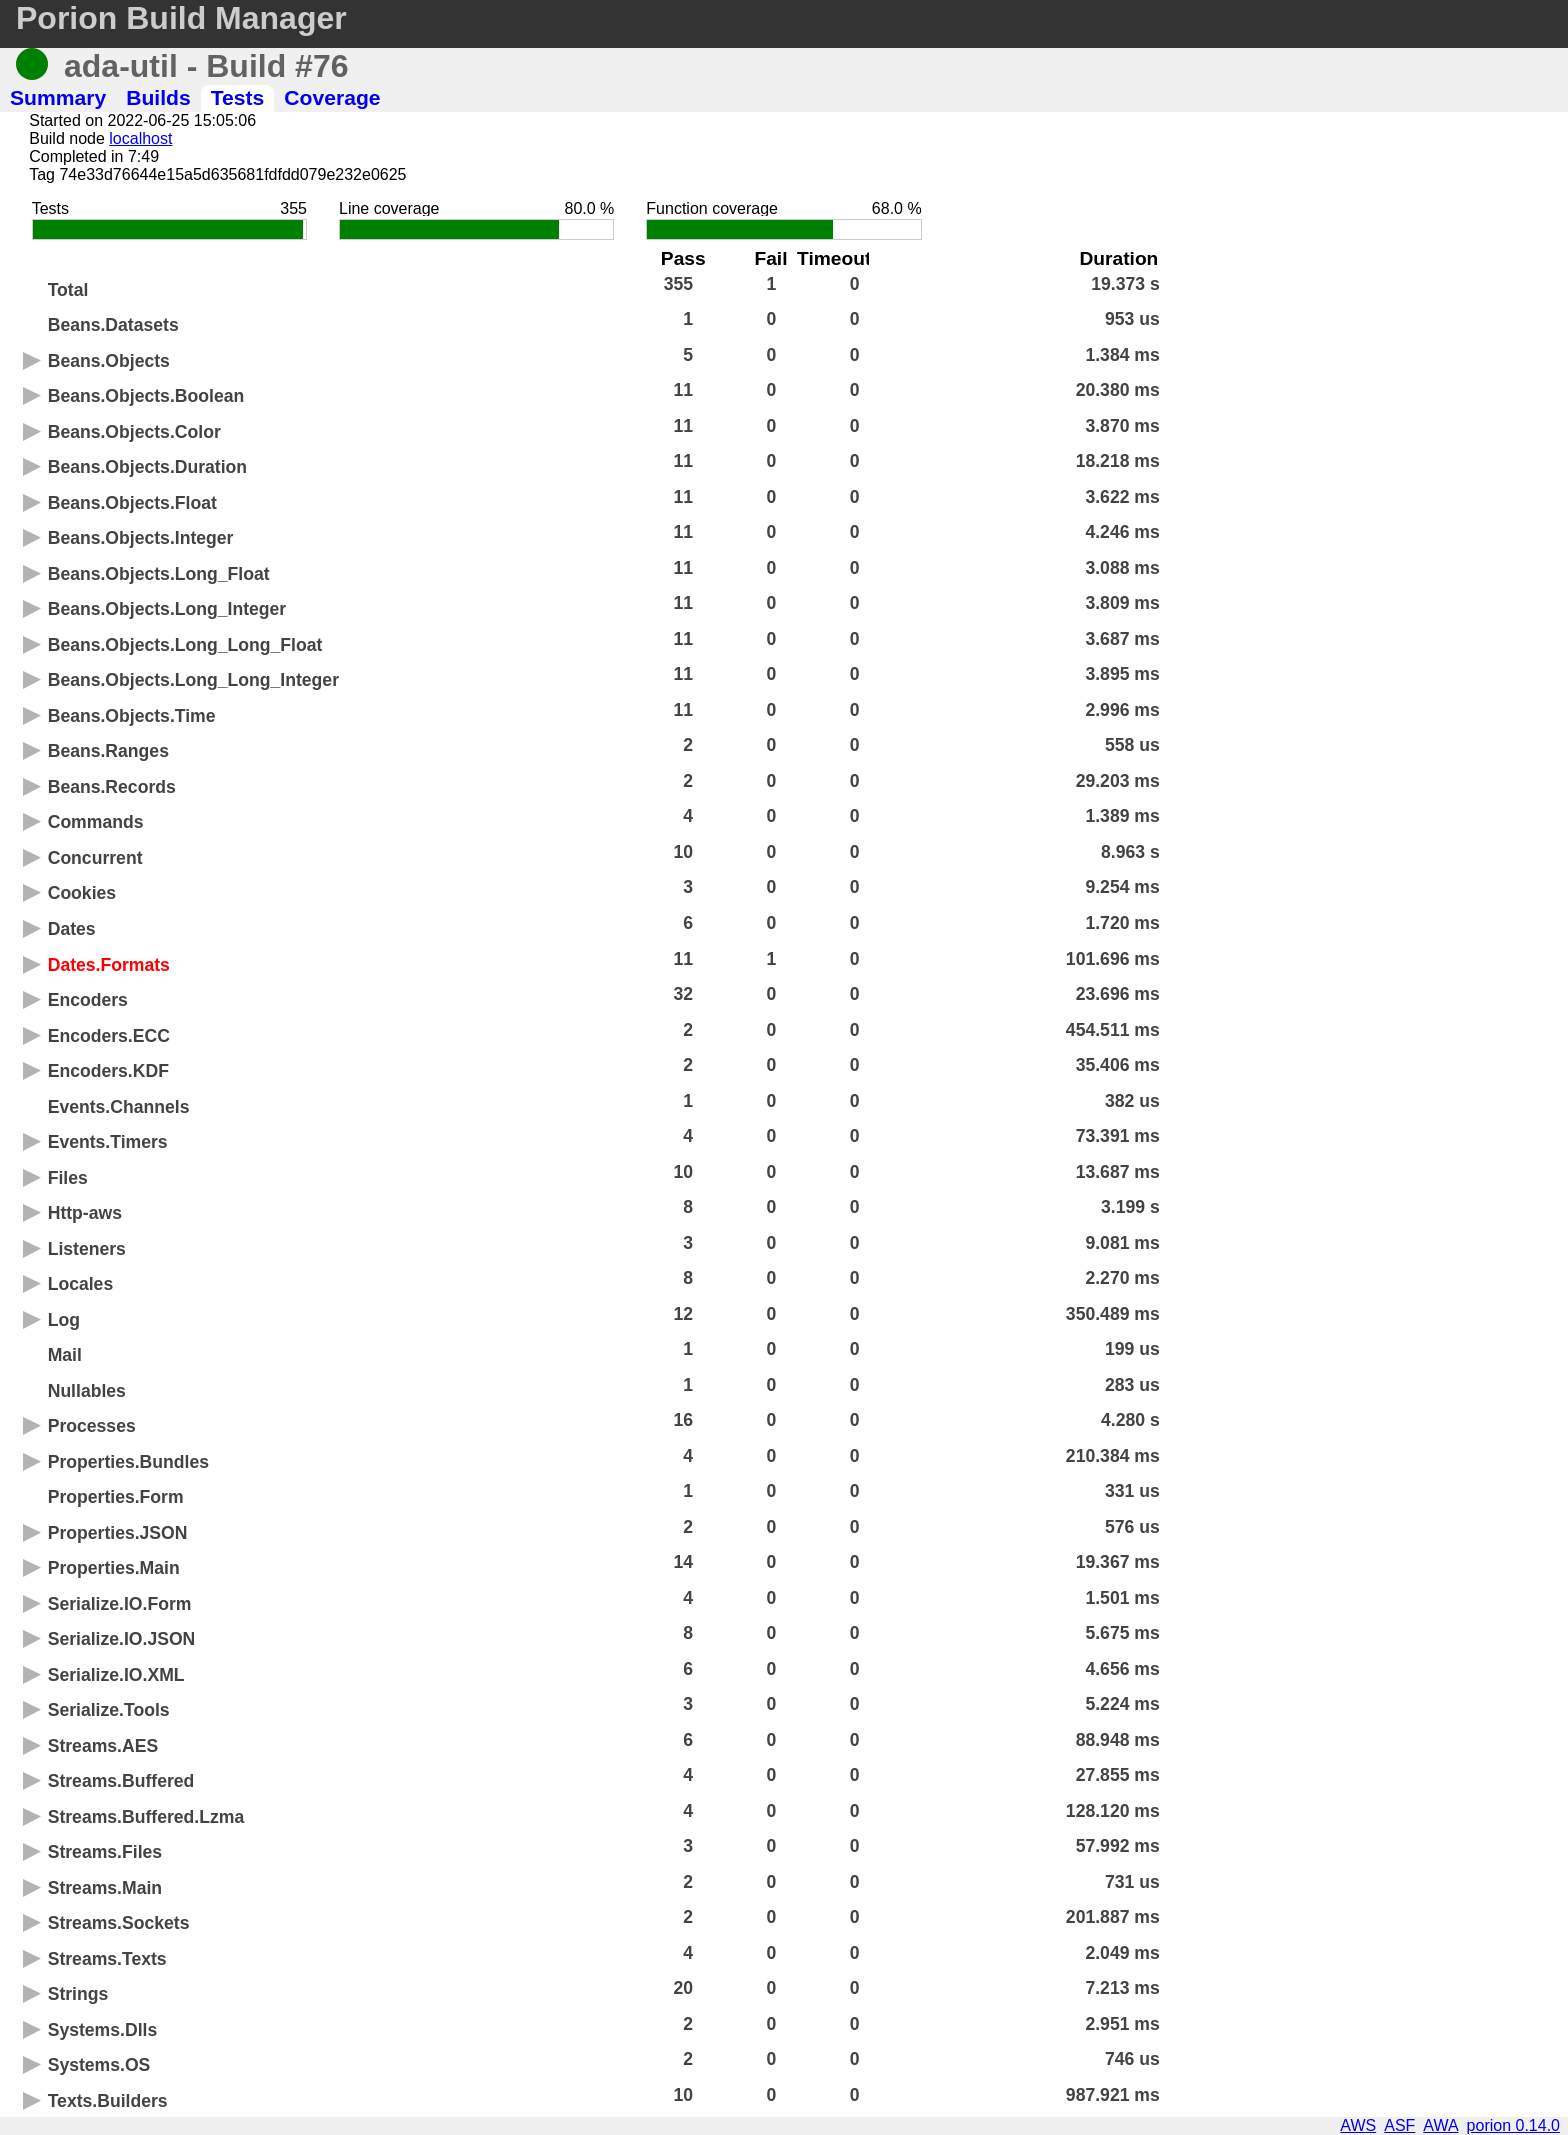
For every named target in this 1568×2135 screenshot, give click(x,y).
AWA (1440, 2125)
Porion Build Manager (181, 18)
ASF (1399, 2125)
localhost (140, 138)
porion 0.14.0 (1513, 2125)
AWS (1358, 2125)
